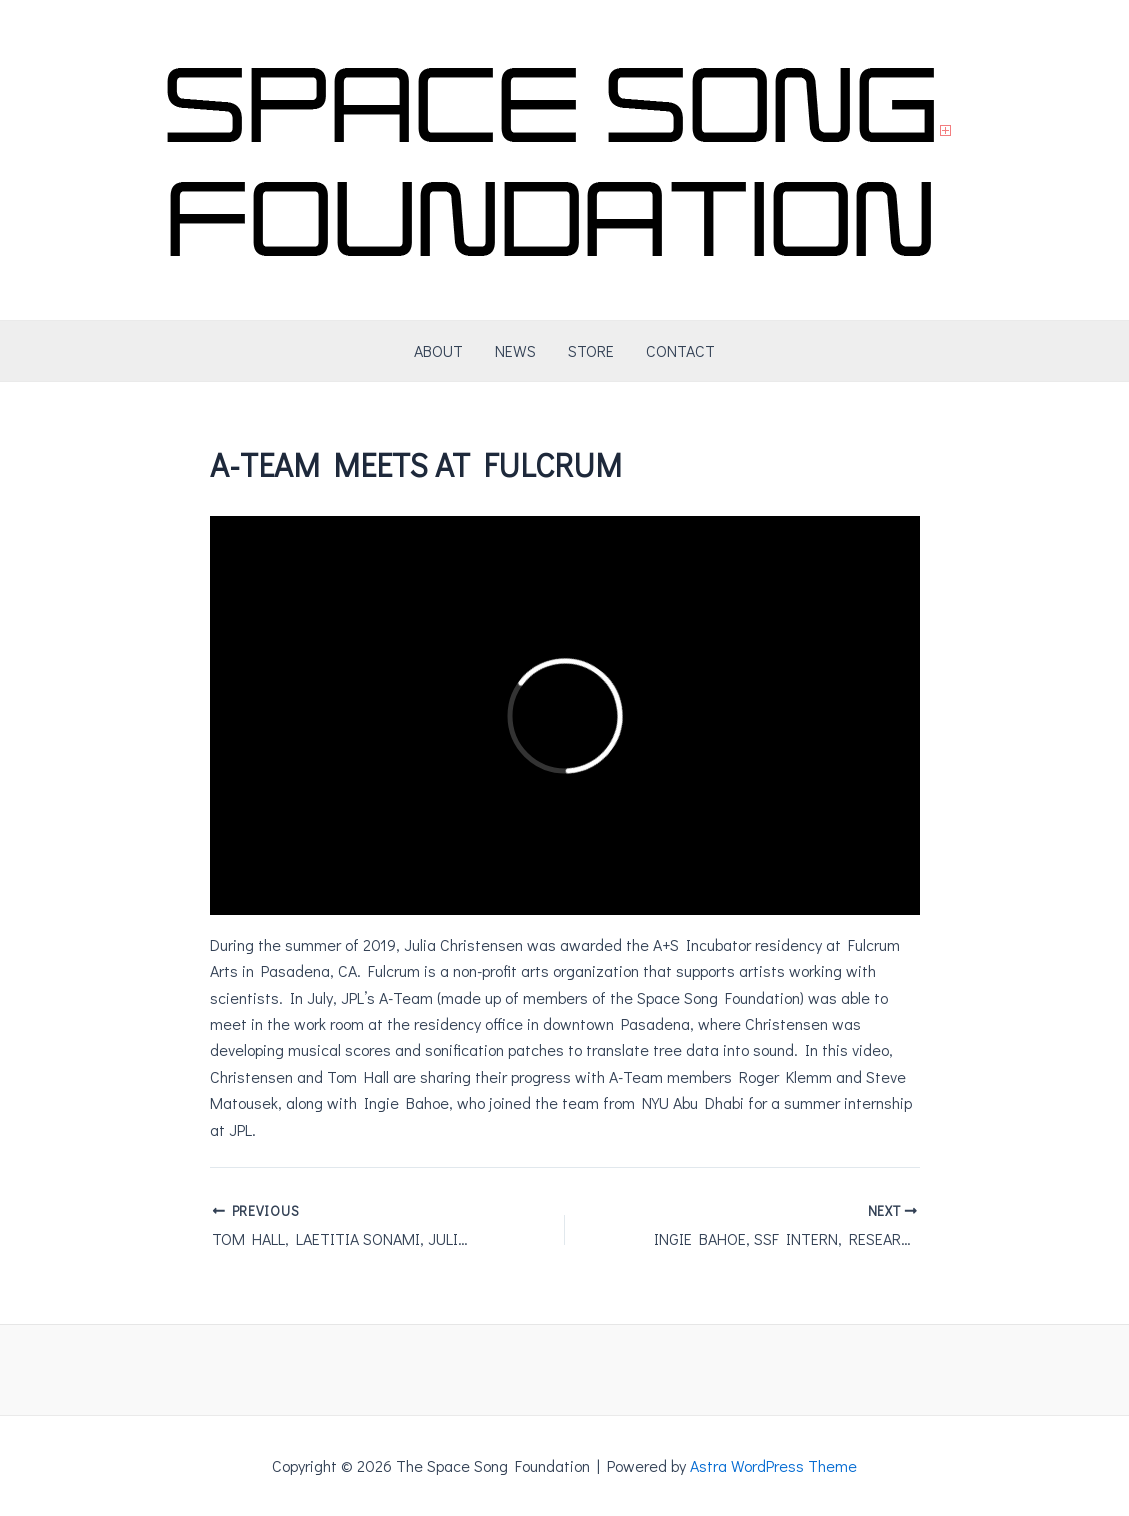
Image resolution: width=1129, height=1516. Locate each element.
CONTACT (680, 350)
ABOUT (438, 350)
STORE (591, 350)
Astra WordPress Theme (773, 1465)
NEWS (515, 350)
